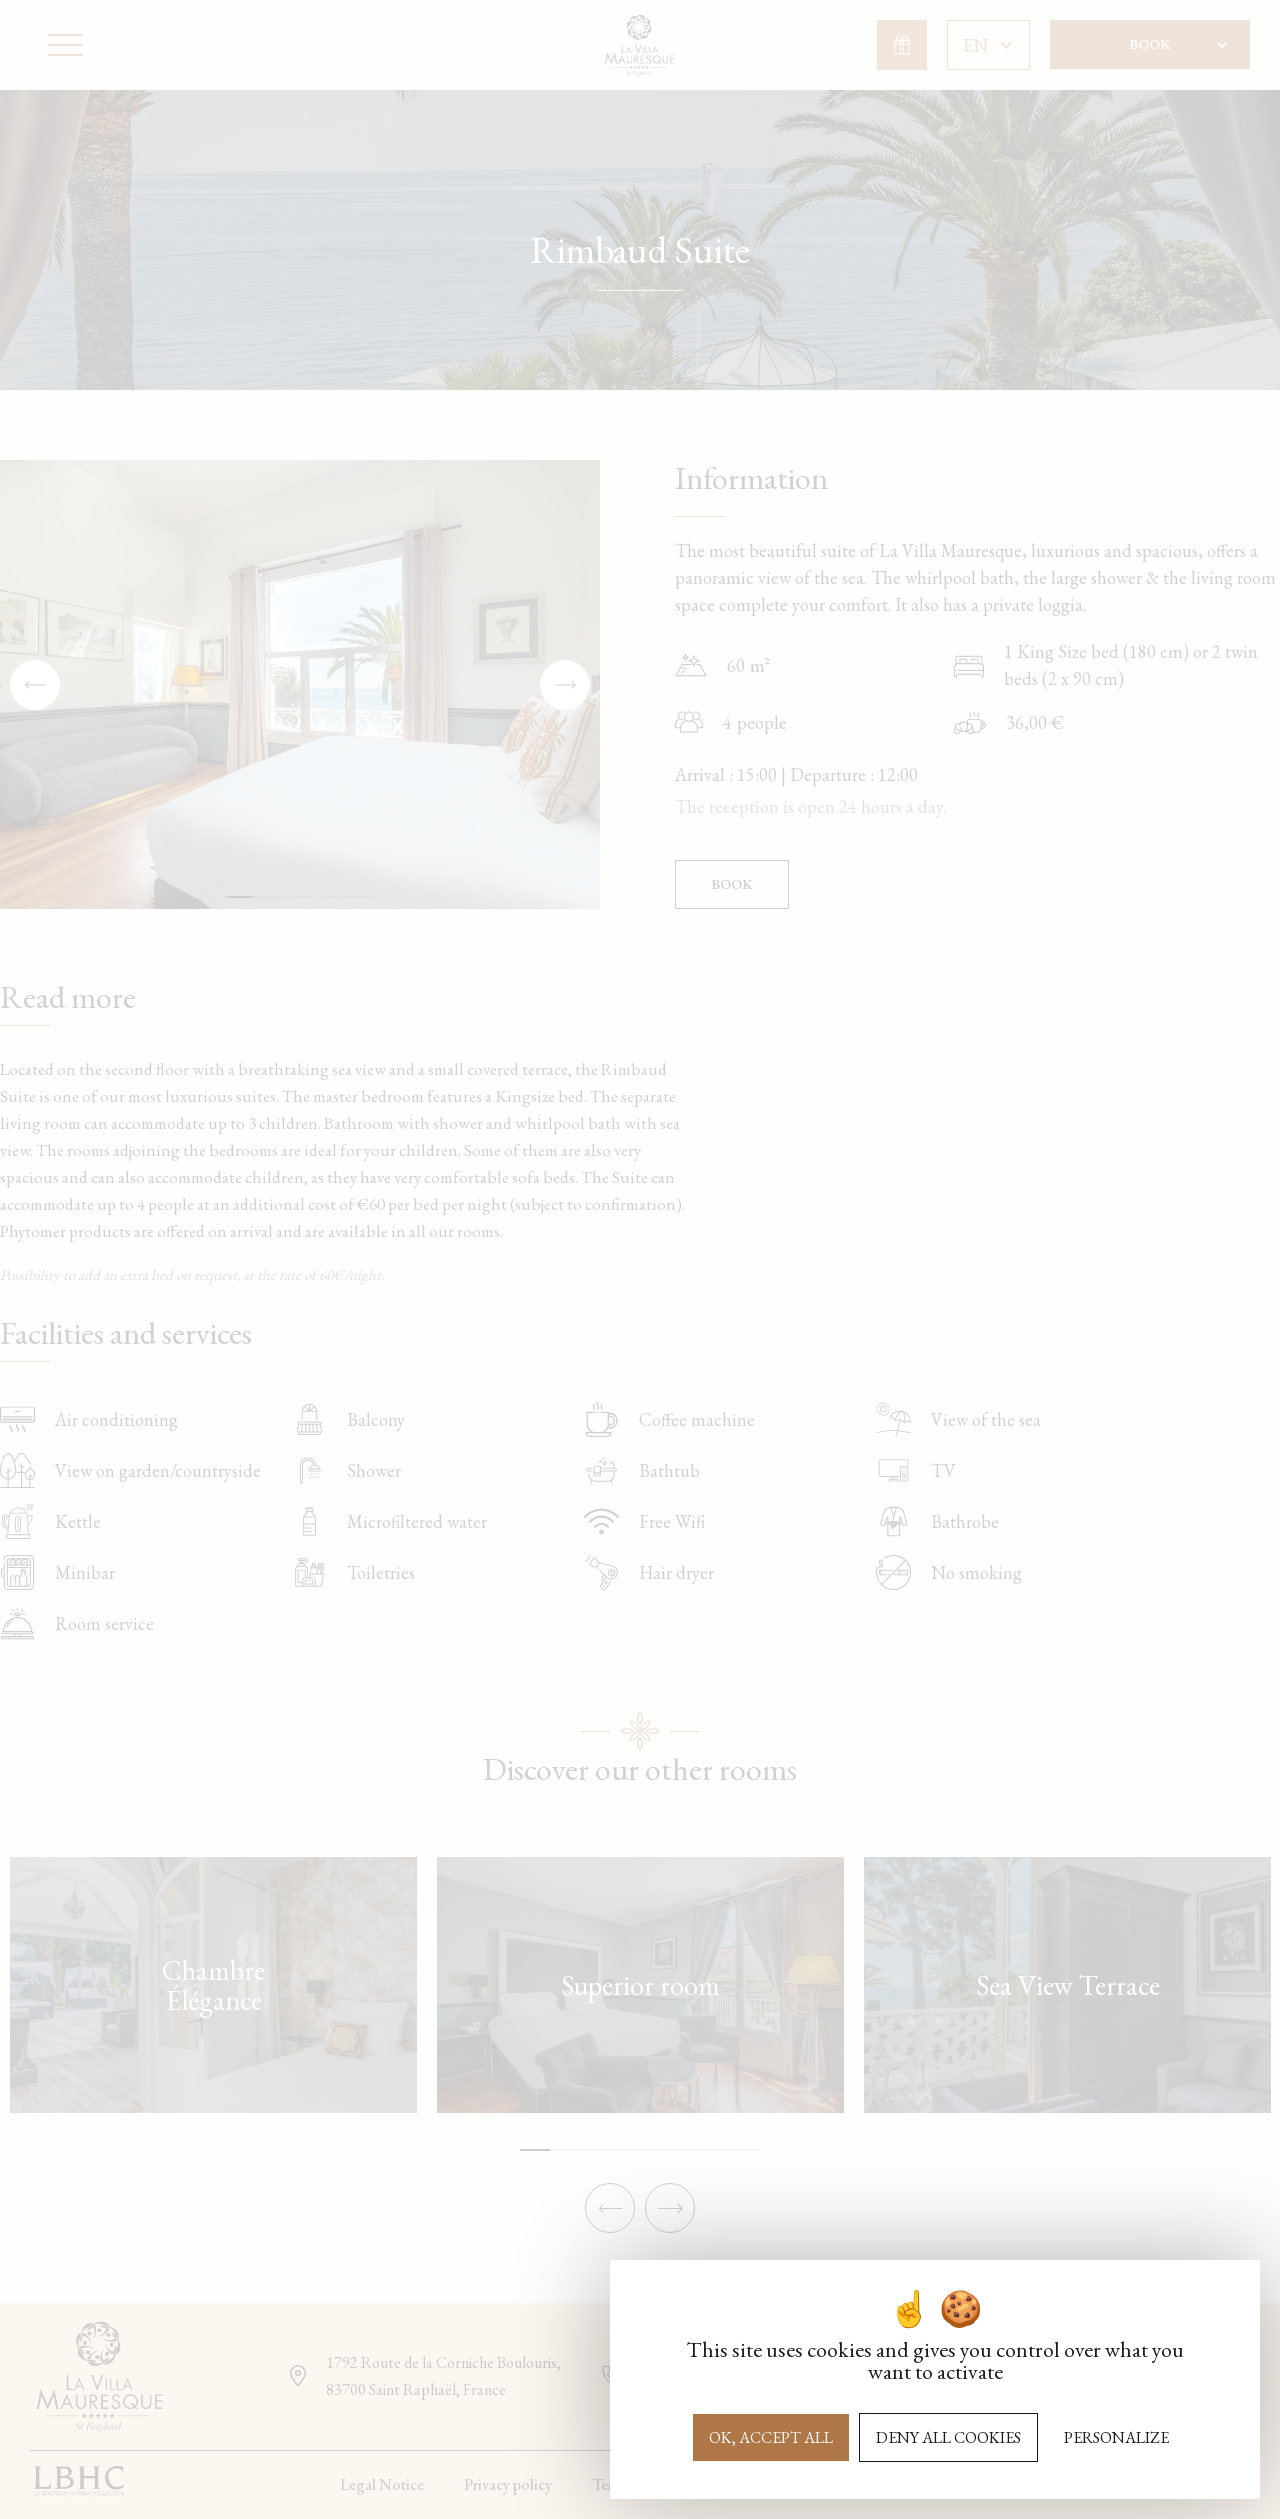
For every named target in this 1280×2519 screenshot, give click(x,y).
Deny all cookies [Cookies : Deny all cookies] (948, 2437)
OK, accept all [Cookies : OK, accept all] (771, 2437)
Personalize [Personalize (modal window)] (1116, 2437)
